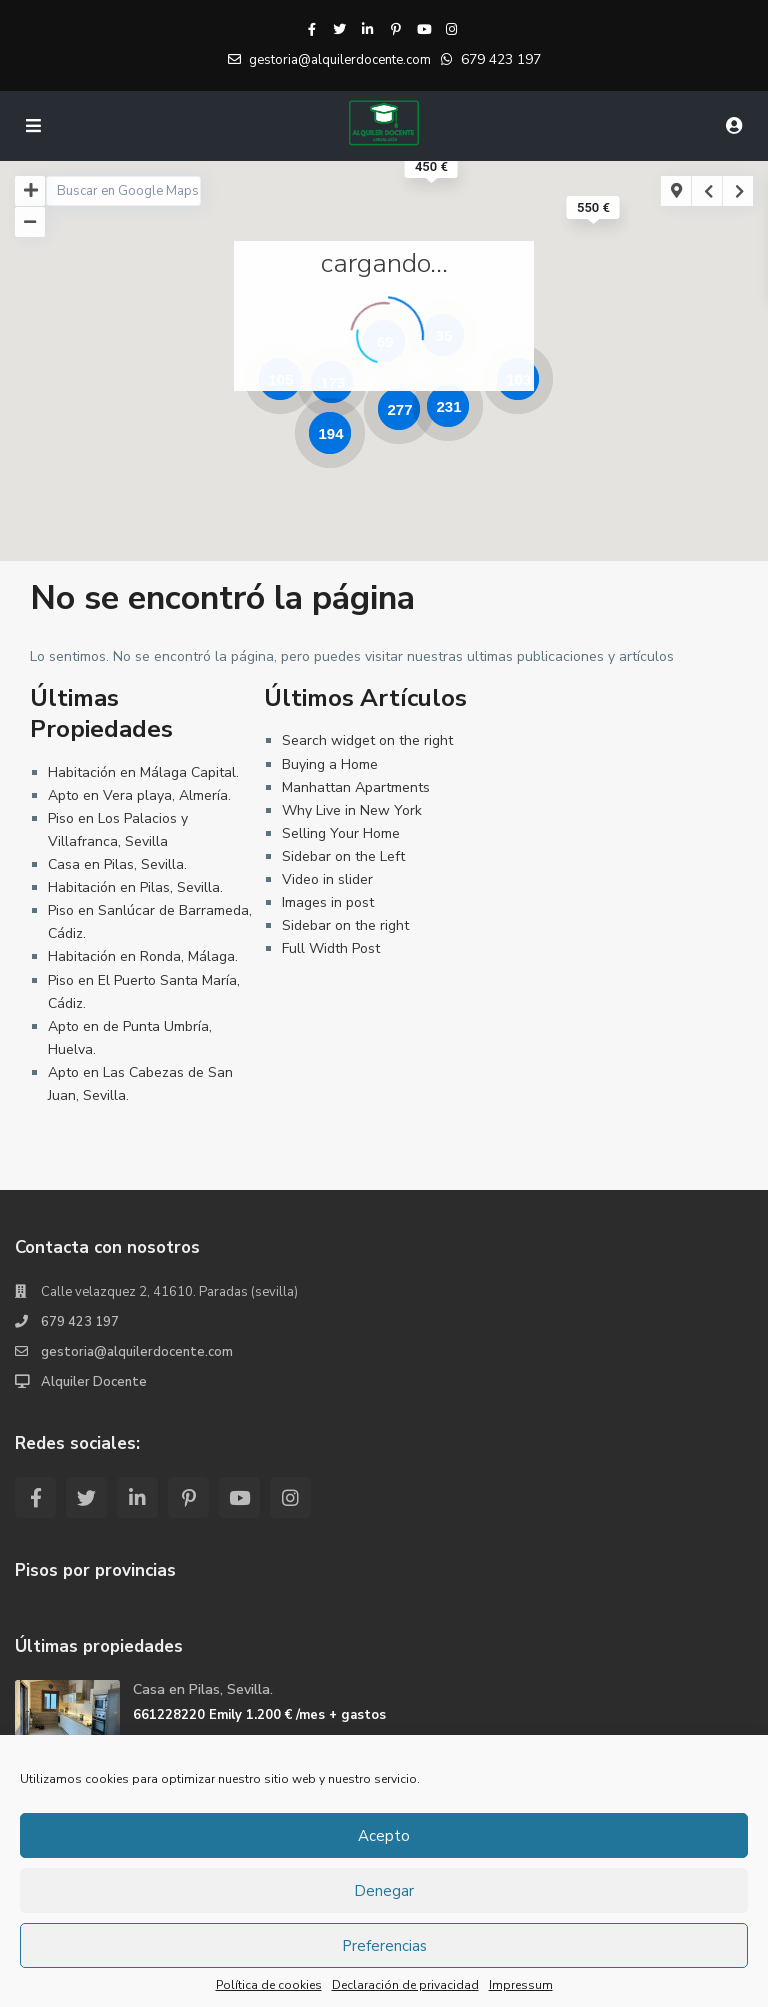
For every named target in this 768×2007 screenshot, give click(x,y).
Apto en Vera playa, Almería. (139, 795)
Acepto (384, 1836)
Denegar (384, 1891)
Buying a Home (330, 764)
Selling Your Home (341, 833)
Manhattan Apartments (356, 787)
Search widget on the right (367, 740)
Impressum (521, 1985)
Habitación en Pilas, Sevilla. (135, 887)
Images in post (328, 902)
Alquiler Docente (94, 1382)
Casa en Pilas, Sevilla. (117, 864)
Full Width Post (331, 948)
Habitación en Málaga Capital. (143, 772)
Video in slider (327, 879)
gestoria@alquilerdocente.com (137, 1352)
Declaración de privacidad (405, 1985)
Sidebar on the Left (343, 856)
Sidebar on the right (345, 925)
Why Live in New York (352, 810)
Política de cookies (269, 1985)
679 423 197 (501, 59)
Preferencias (384, 1946)
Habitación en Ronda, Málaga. (143, 956)
